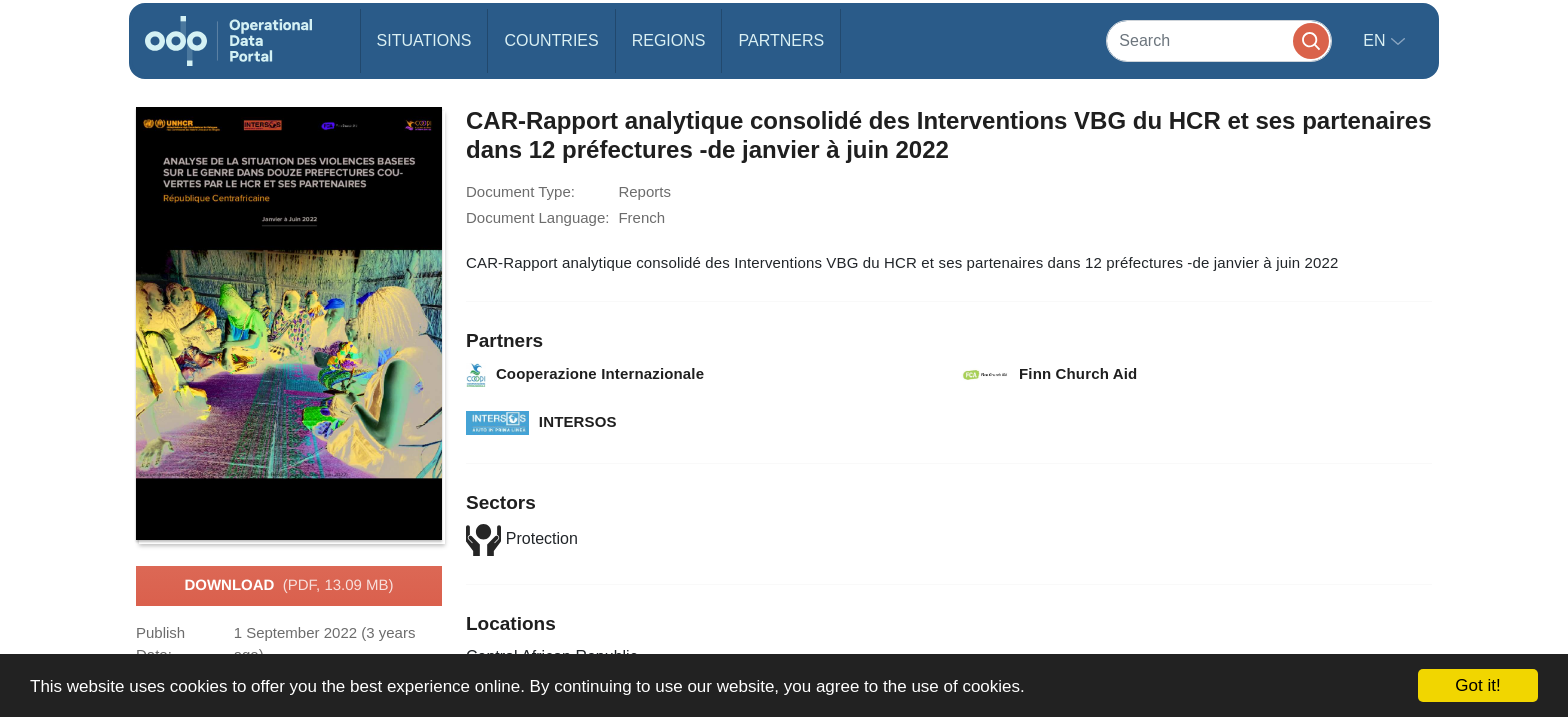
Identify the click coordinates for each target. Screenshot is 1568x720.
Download (288, 586)
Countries (551, 40)
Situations (424, 40)
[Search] (1219, 40)
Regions (669, 40)
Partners (781, 40)
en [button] (1376, 40)
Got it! (1477, 685)
